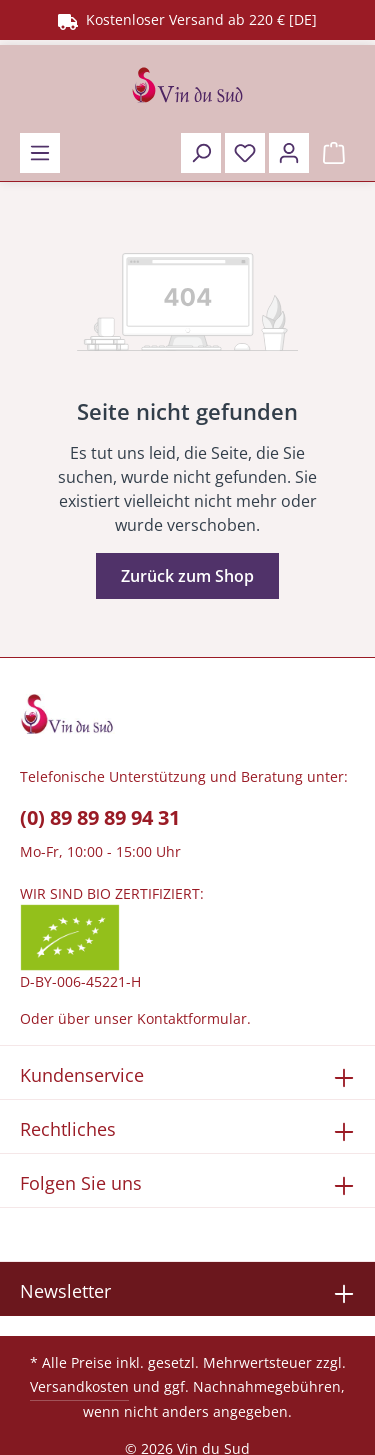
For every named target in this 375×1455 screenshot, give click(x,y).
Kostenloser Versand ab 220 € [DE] (187, 19)
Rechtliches (68, 1129)
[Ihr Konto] (289, 153)
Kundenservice (82, 1075)
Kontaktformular (192, 1018)
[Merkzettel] (245, 153)
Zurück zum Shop (187, 576)
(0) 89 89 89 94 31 (100, 817)
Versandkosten (79, 1386)
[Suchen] (201, 153)
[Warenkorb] (334, 153)
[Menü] (40, 153)
